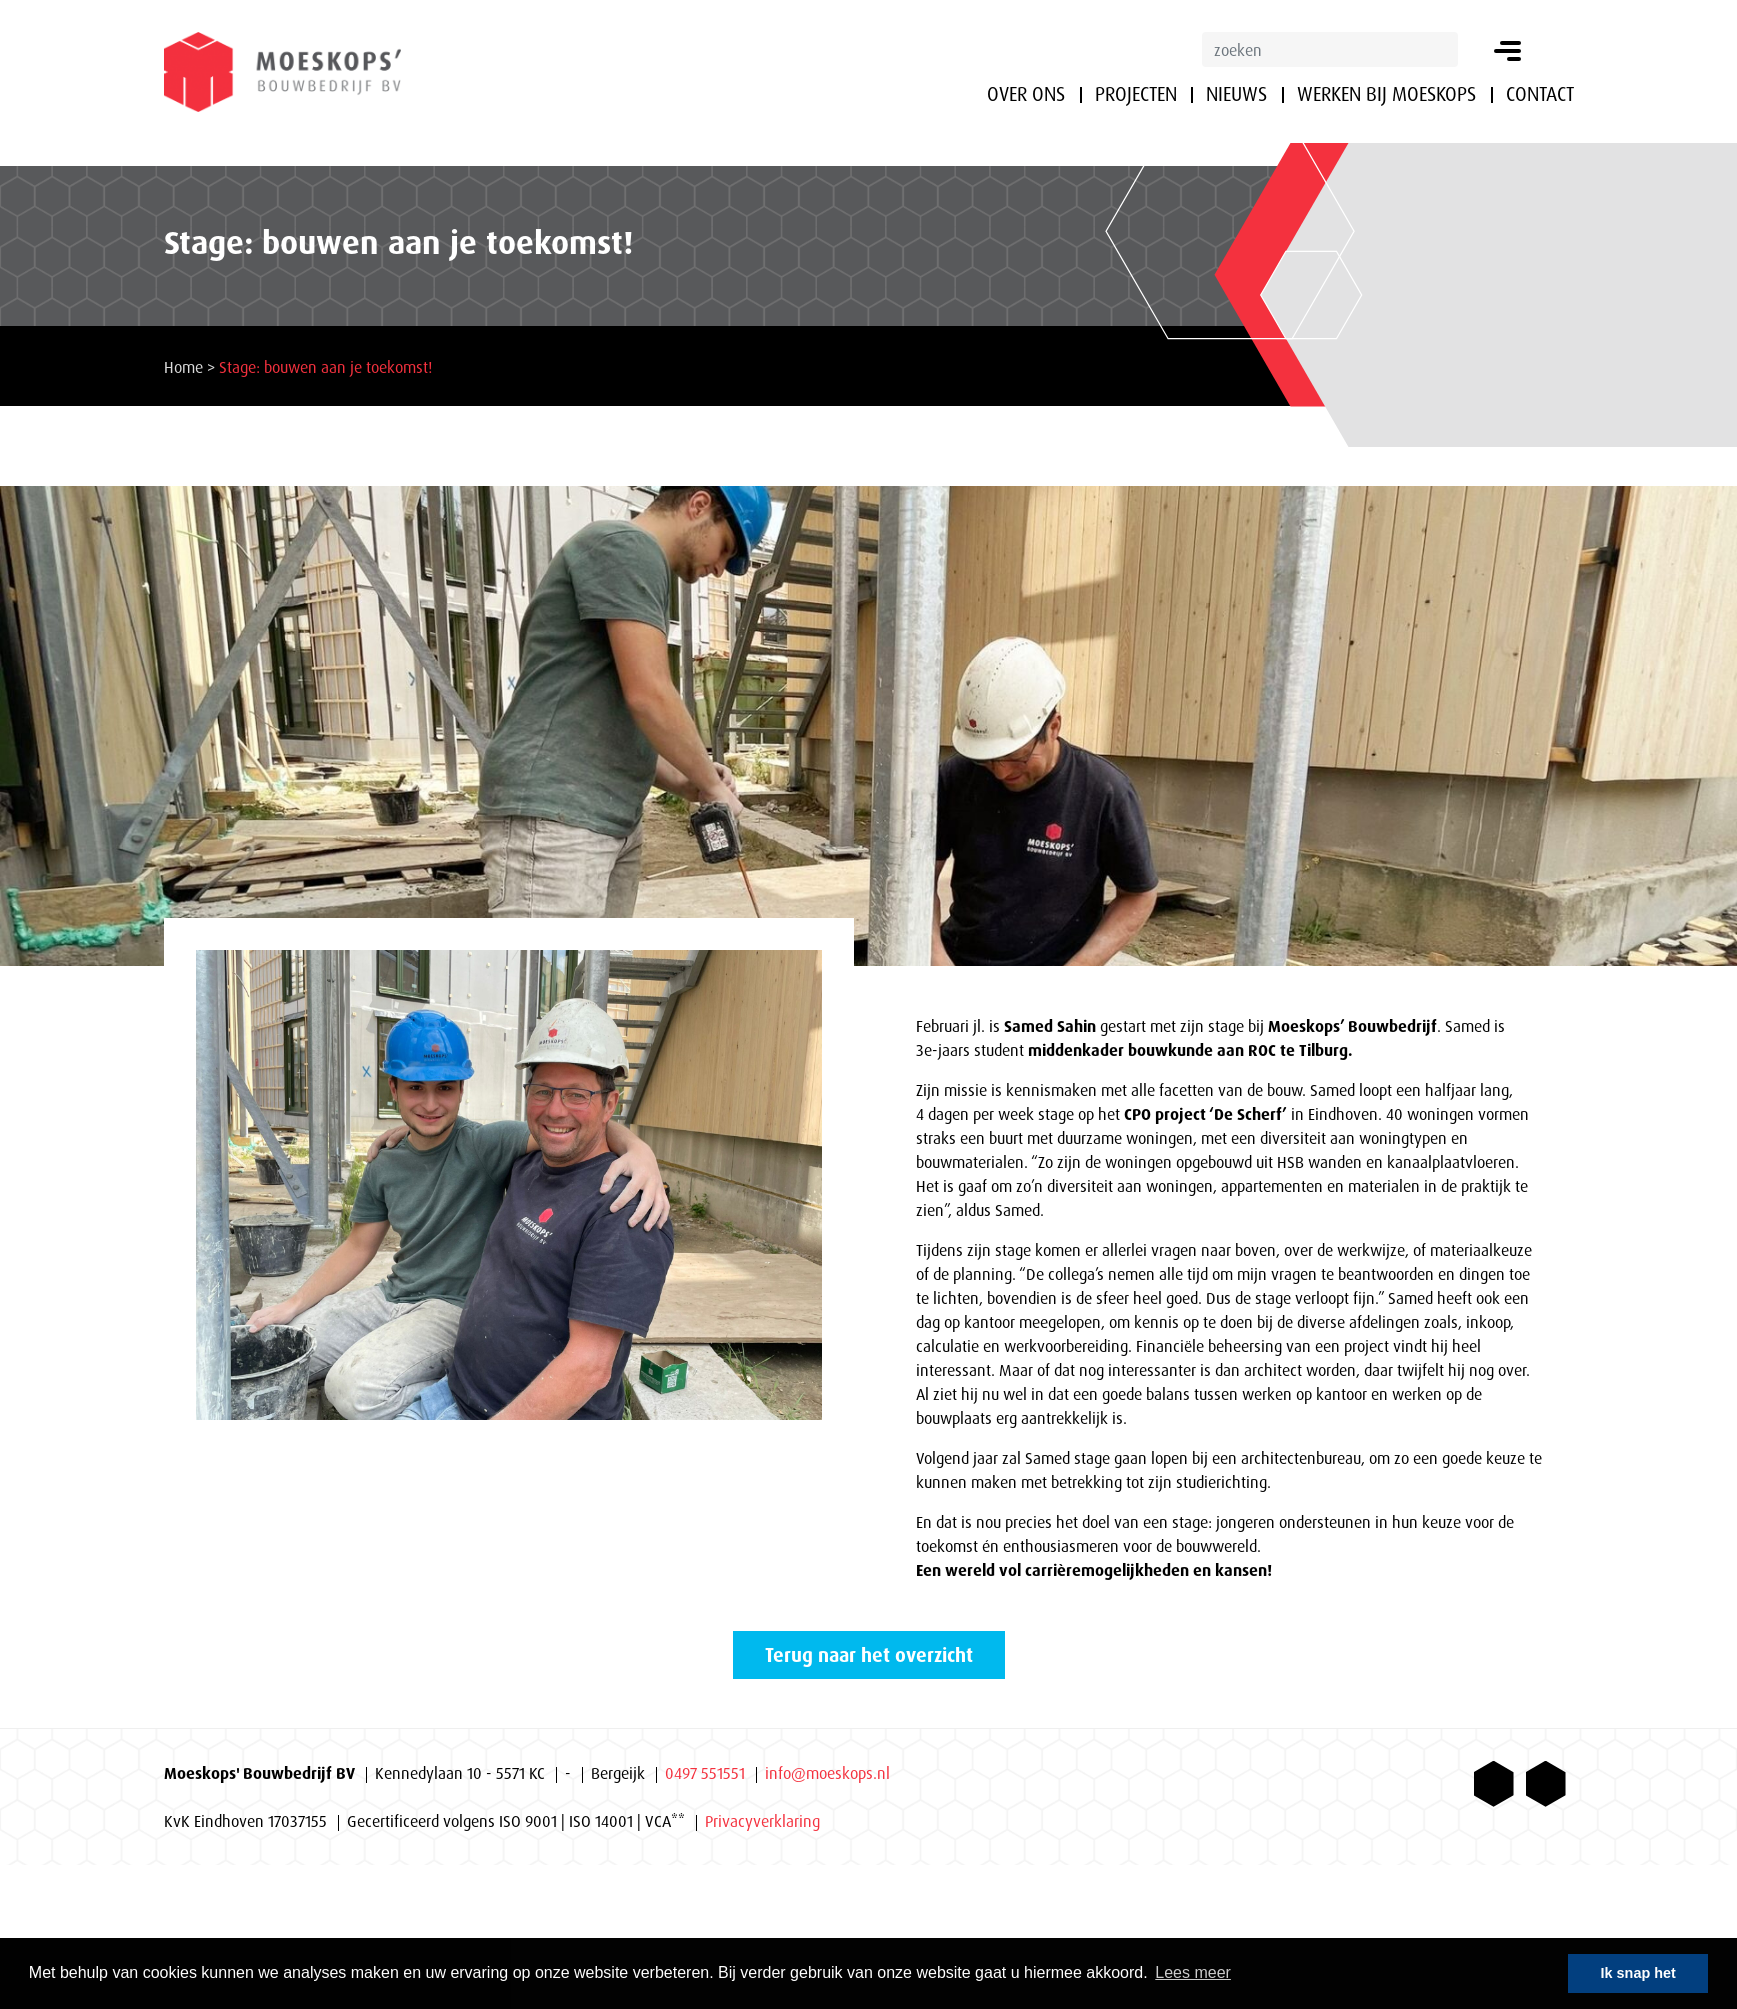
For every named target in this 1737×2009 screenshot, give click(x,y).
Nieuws (1236, 94)
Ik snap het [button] (1638, 1973)
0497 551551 (705, 1773)
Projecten (1136, 94)
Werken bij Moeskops (1386, 94)
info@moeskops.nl (827, 1773)
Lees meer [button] (1193, 1972)
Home (183, 367)
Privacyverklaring (762, 1821)
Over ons (1026, 94)
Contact (1540, 94)
